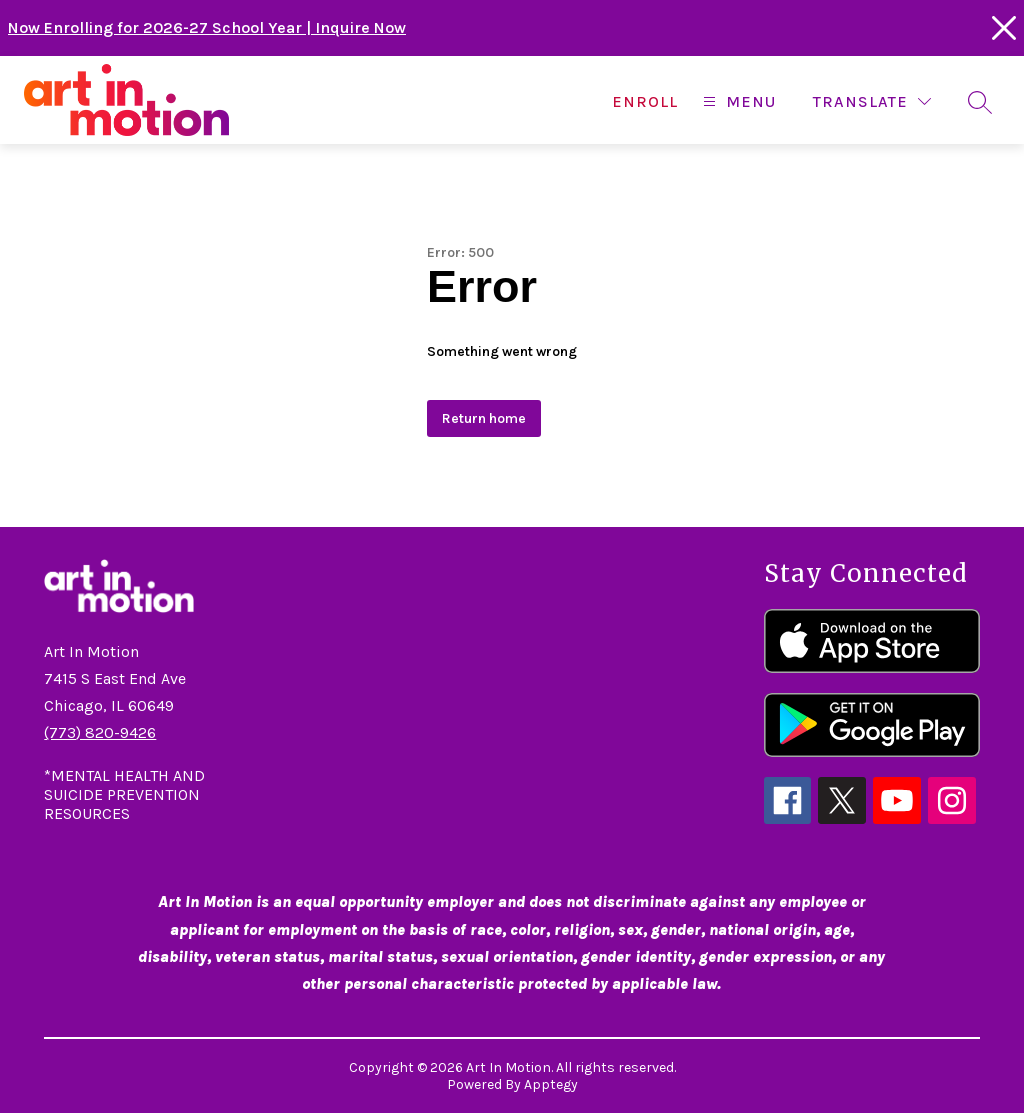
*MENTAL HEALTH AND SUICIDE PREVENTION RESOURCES (124, 794)
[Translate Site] (872, 101)
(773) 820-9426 (100, 732)
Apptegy (551, 1084)
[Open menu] (737, 101)
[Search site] (980, 102)
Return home (484, 418)
